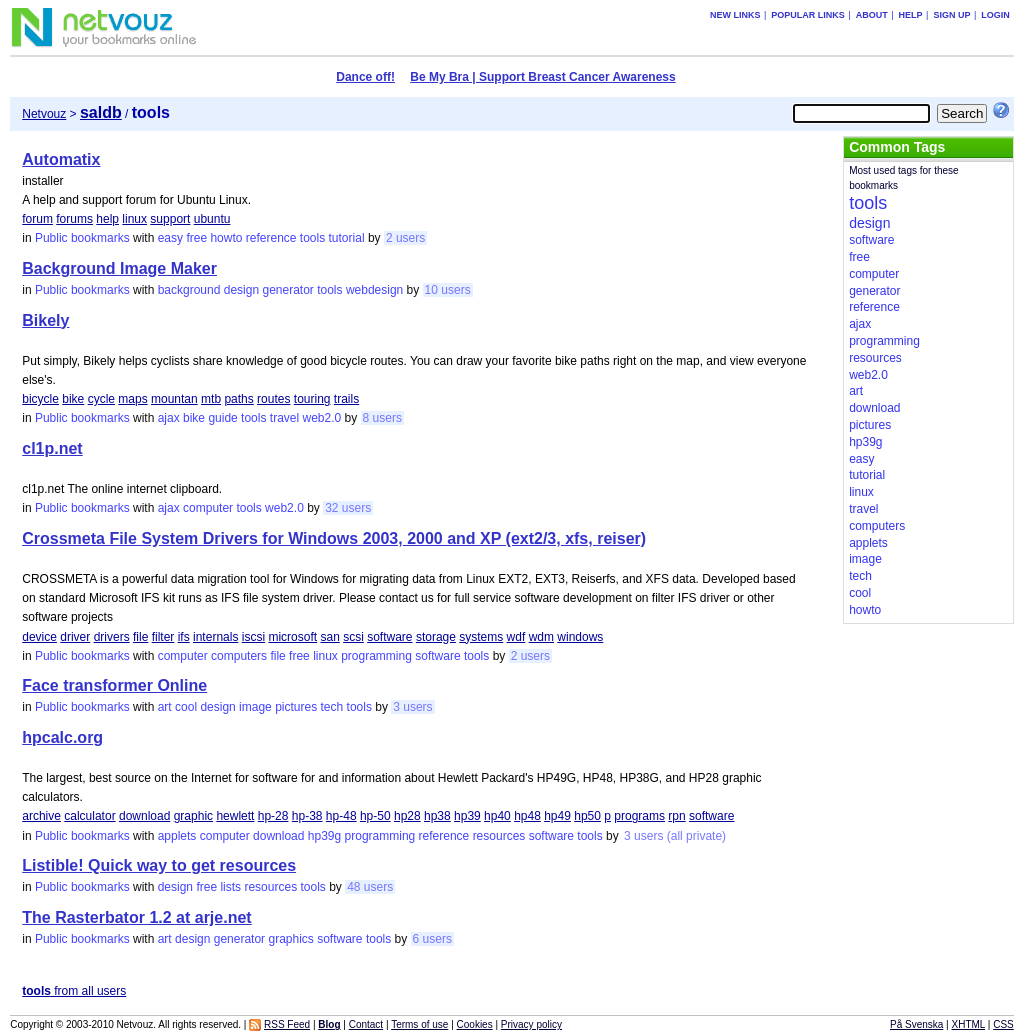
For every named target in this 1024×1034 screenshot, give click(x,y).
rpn (676, 816)
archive (41, 816)
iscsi (253, 637)
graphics (290, 939)
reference (271, 238)
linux (134, 219)
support (170, 219)
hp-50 (375, 816)
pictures (296, 707)
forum (37, 219)
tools (312, 238)
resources (499, 836)
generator (287, 290)
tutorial (347, 238)
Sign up (951, 15)
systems (481, 637)
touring (312, 399)
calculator (89, 816)
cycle (101, 399)
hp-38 (307, 816)
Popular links (808, 15)
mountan (174, 399)
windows (580, 637)
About (872, 15)
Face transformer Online (114, 685)
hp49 (557, 816)
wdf (516, 637)
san (329, 637)
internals (215, 637)
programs (639, 816)
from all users (74, 991)
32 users (348, 508)
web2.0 (322, 418)
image (255, 707)
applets (177, 836)
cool (186, 707)
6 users (432, 939)
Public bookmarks (82, 238)
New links (735, 15)
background (189, 290)
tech (332, 707)
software (389, 637)
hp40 (497, 816)
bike (73, 399)
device (39, 637)
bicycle (40, 399)
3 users (412, 707)
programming (376, 656)
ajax (169, 418)
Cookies (475, 1024)
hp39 (467, 816)
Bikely (45, 320)
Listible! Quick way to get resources (159, 865)
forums (74, 219)
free (196, 238)
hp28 (407, 816)
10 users (448, 290)
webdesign (374, 290)
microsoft (292, 637)
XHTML (969, 1024)
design (241, 290)
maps (132, 399)
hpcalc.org (62, 737)
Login (995, 15)
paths (238, 399)
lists (230, 887)
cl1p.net (52, 448)
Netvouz (44, 114)
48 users (370, 887)
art (165, 707)
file (140, 637)
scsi (353, 637)
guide (222, 418)
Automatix (61, 159)
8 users (382, 418)
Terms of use (419, 1024)
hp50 (587, 816)
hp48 (527, 816)
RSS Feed (287, 1024)
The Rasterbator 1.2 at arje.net (136, 917)
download (144, 816)
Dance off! (365, 77)
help (107, 219)
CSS (1003, 1024)
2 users (405, 238)
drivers (112, 637)
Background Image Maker (119, 268)
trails (346, 399)
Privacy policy (531, 1024)
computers (239, 656)
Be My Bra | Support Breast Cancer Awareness (542, 77)
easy (170, 238)
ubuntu (212, 219)
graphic (193, 816)
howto (226, 238)
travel (284, 418)
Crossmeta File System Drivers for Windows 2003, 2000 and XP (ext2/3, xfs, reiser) (334, 538)
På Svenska (916, 1024)
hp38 (437, 816)
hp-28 (273, 816)
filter (163, 637)
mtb (211, 399)
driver (75, 637)
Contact (366, 1024)
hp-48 (341, 816)
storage (436, 637)
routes (273, 399)
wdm (541, 637)
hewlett (235, 816)
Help (911, 15)
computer (208, 508)
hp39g (324, 836)
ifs (184, 637)
